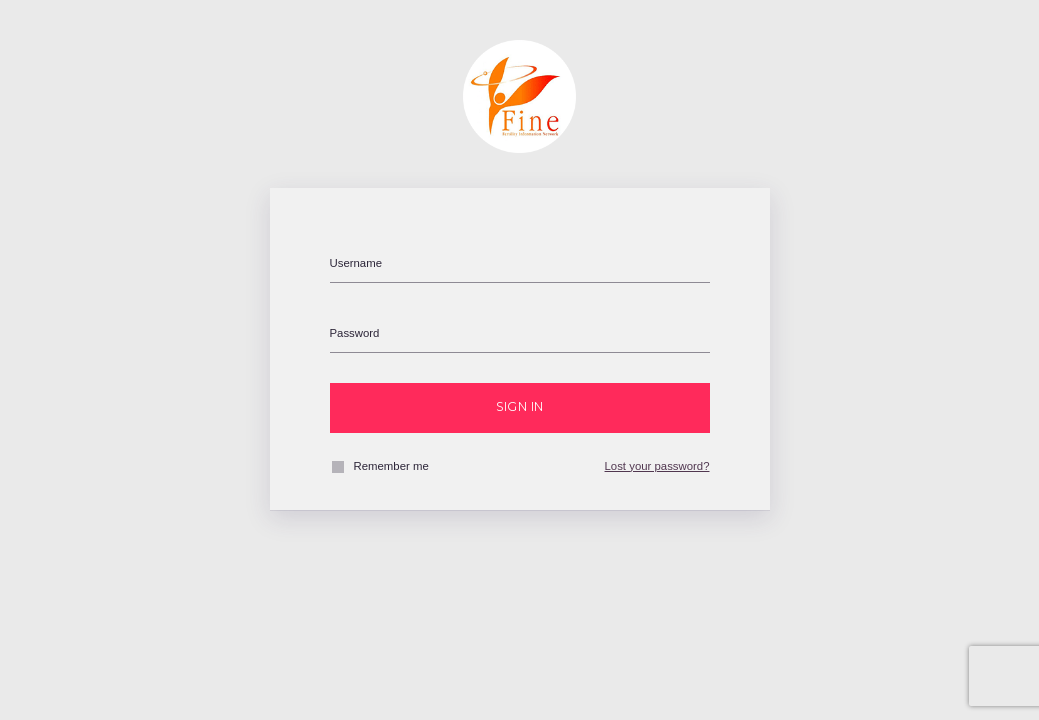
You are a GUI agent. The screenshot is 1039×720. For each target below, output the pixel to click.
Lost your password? (657, 466)
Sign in (520, 406)
